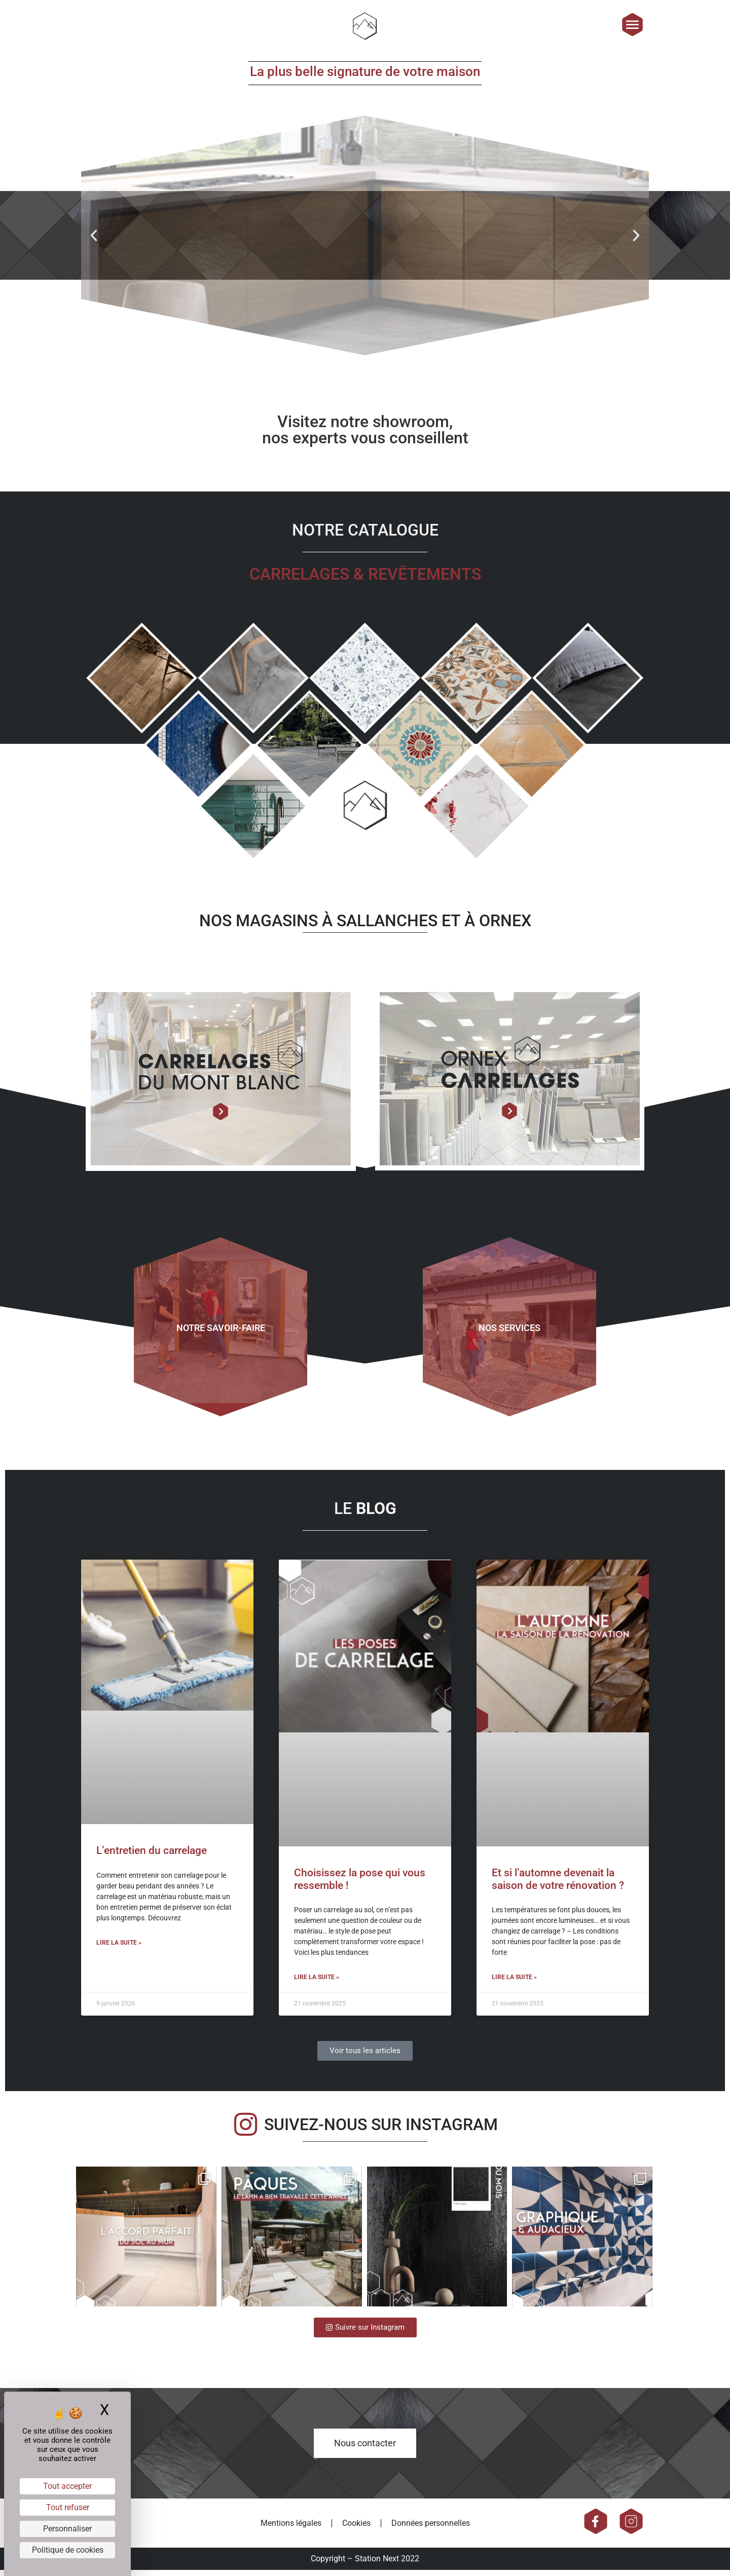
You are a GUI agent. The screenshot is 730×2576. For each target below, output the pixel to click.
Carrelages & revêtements (365, 579)
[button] (93, 241)
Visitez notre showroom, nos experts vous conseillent (365, 435)
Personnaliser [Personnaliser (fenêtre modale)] (67, 2528)
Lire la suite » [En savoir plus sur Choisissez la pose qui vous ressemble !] (316, 1982)
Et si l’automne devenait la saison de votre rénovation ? (558, 1884)
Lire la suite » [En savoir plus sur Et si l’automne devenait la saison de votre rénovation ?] (514, 1982)
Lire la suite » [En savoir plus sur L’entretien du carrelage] (118, 1948)
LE (365, 1514)
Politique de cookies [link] (67, 2550)
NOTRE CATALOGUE (365, 535)
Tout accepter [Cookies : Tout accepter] (67, 2486)
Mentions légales (291, 2528)
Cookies (356, 2528)
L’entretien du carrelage (151, 1856)
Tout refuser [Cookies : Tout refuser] (67, 2507)
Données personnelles (430, 2528)
